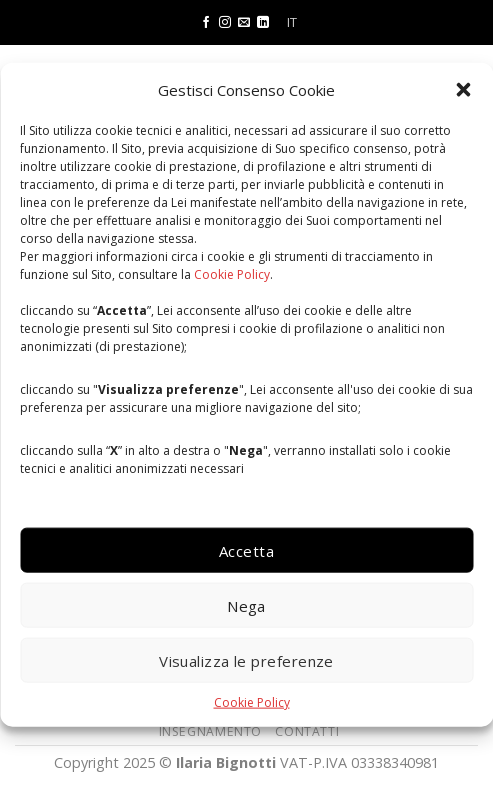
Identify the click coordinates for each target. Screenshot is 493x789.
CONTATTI (307, 731)
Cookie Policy (232, 273)
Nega (246, 605)
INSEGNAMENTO (210, 731)
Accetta (246, 550)
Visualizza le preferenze (246, 660)
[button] (463, 89)
